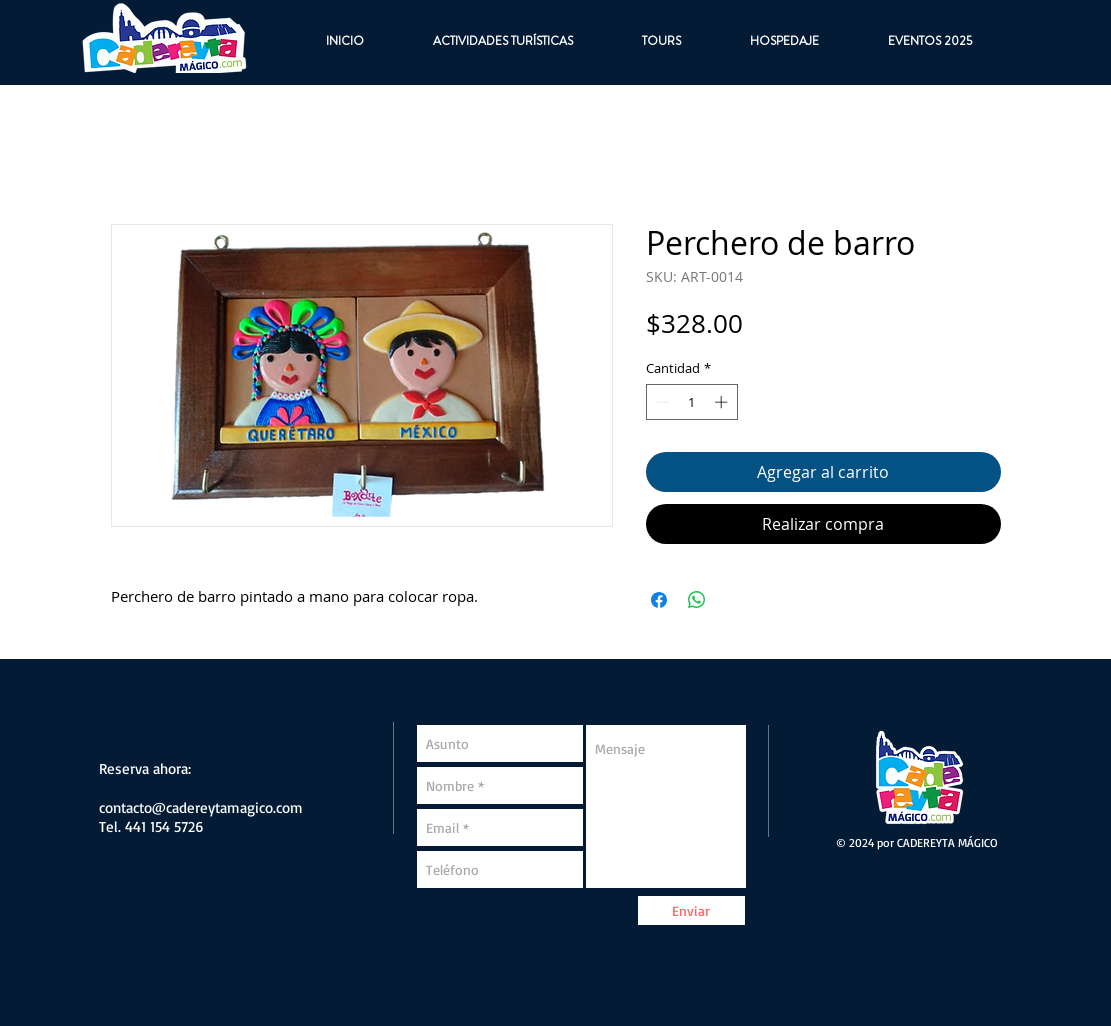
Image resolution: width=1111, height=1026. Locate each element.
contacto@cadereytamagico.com (201, 807)
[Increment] (723, 402)
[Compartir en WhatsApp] (697, 600)
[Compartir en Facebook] (659, 600)
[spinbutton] (691, 402)
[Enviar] (691, 910)
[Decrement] (661, 402)
